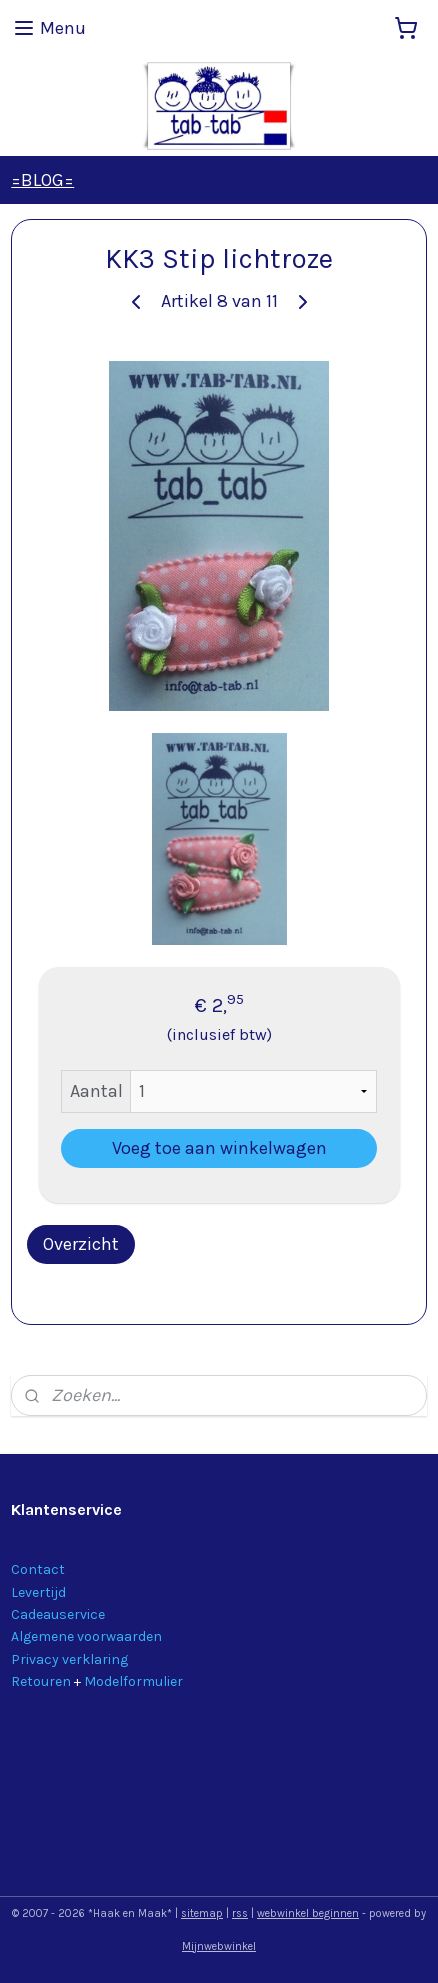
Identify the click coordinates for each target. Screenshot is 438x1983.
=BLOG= (42, 180)
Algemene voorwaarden (86, 1636)
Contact (38, 1569)
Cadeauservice (58, 1614)
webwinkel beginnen (308, 1913)
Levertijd (38, 1592)
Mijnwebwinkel (219, 1946)
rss (240, 1913)
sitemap (202, 1913)
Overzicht (81, 1244)
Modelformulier (133, 1681)
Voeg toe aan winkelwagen (219, 1148)
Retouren (41, 1681)
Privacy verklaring (69, 1659)
